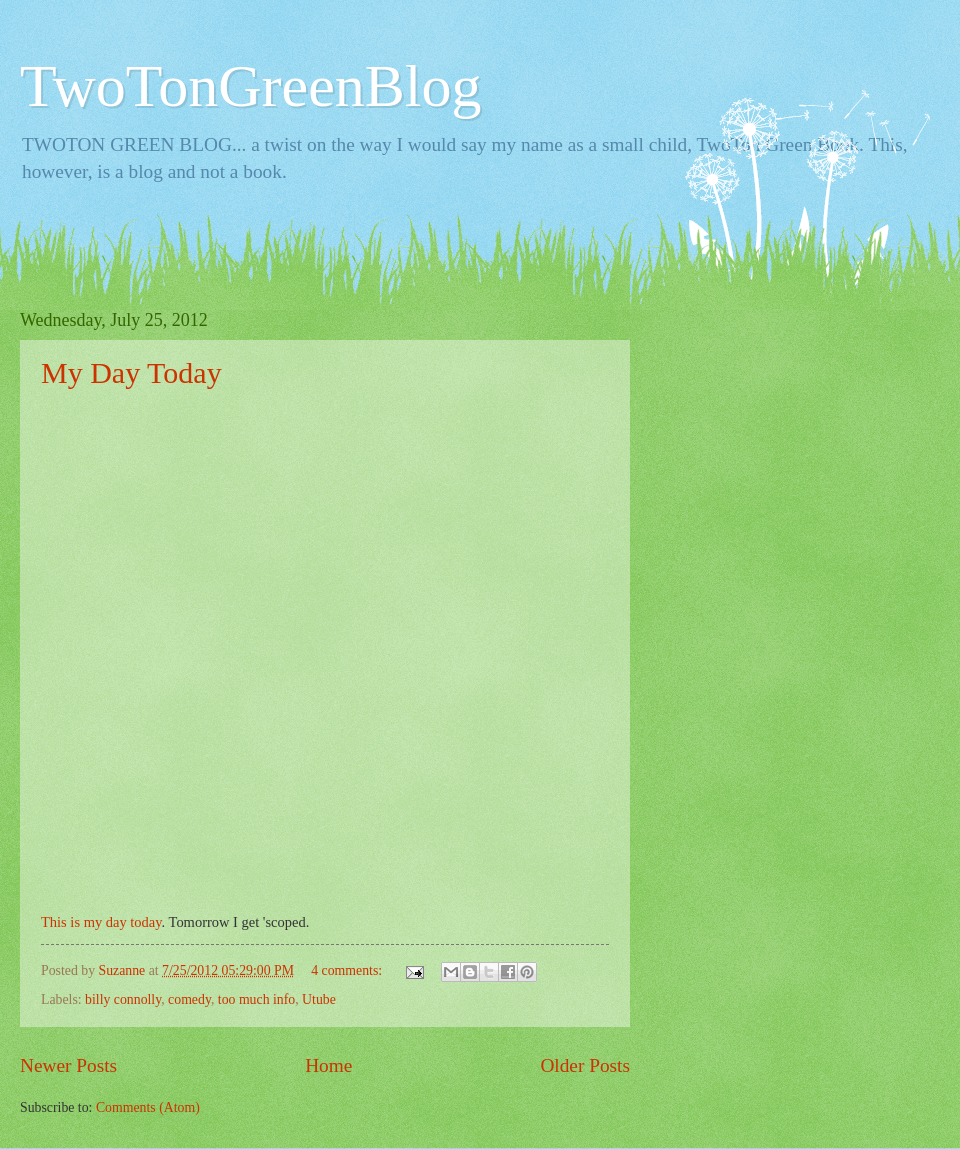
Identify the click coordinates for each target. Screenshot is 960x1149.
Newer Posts (68, 1065)
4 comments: (348, 970)
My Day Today (131, 372)
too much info (256, 999)
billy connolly (123, 999)
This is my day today (101, 922)
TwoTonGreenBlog (251, 86)
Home (328, 1065)
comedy (189, 999)
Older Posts (585, 1065)
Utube (319, 999)
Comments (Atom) (148, 1107)
